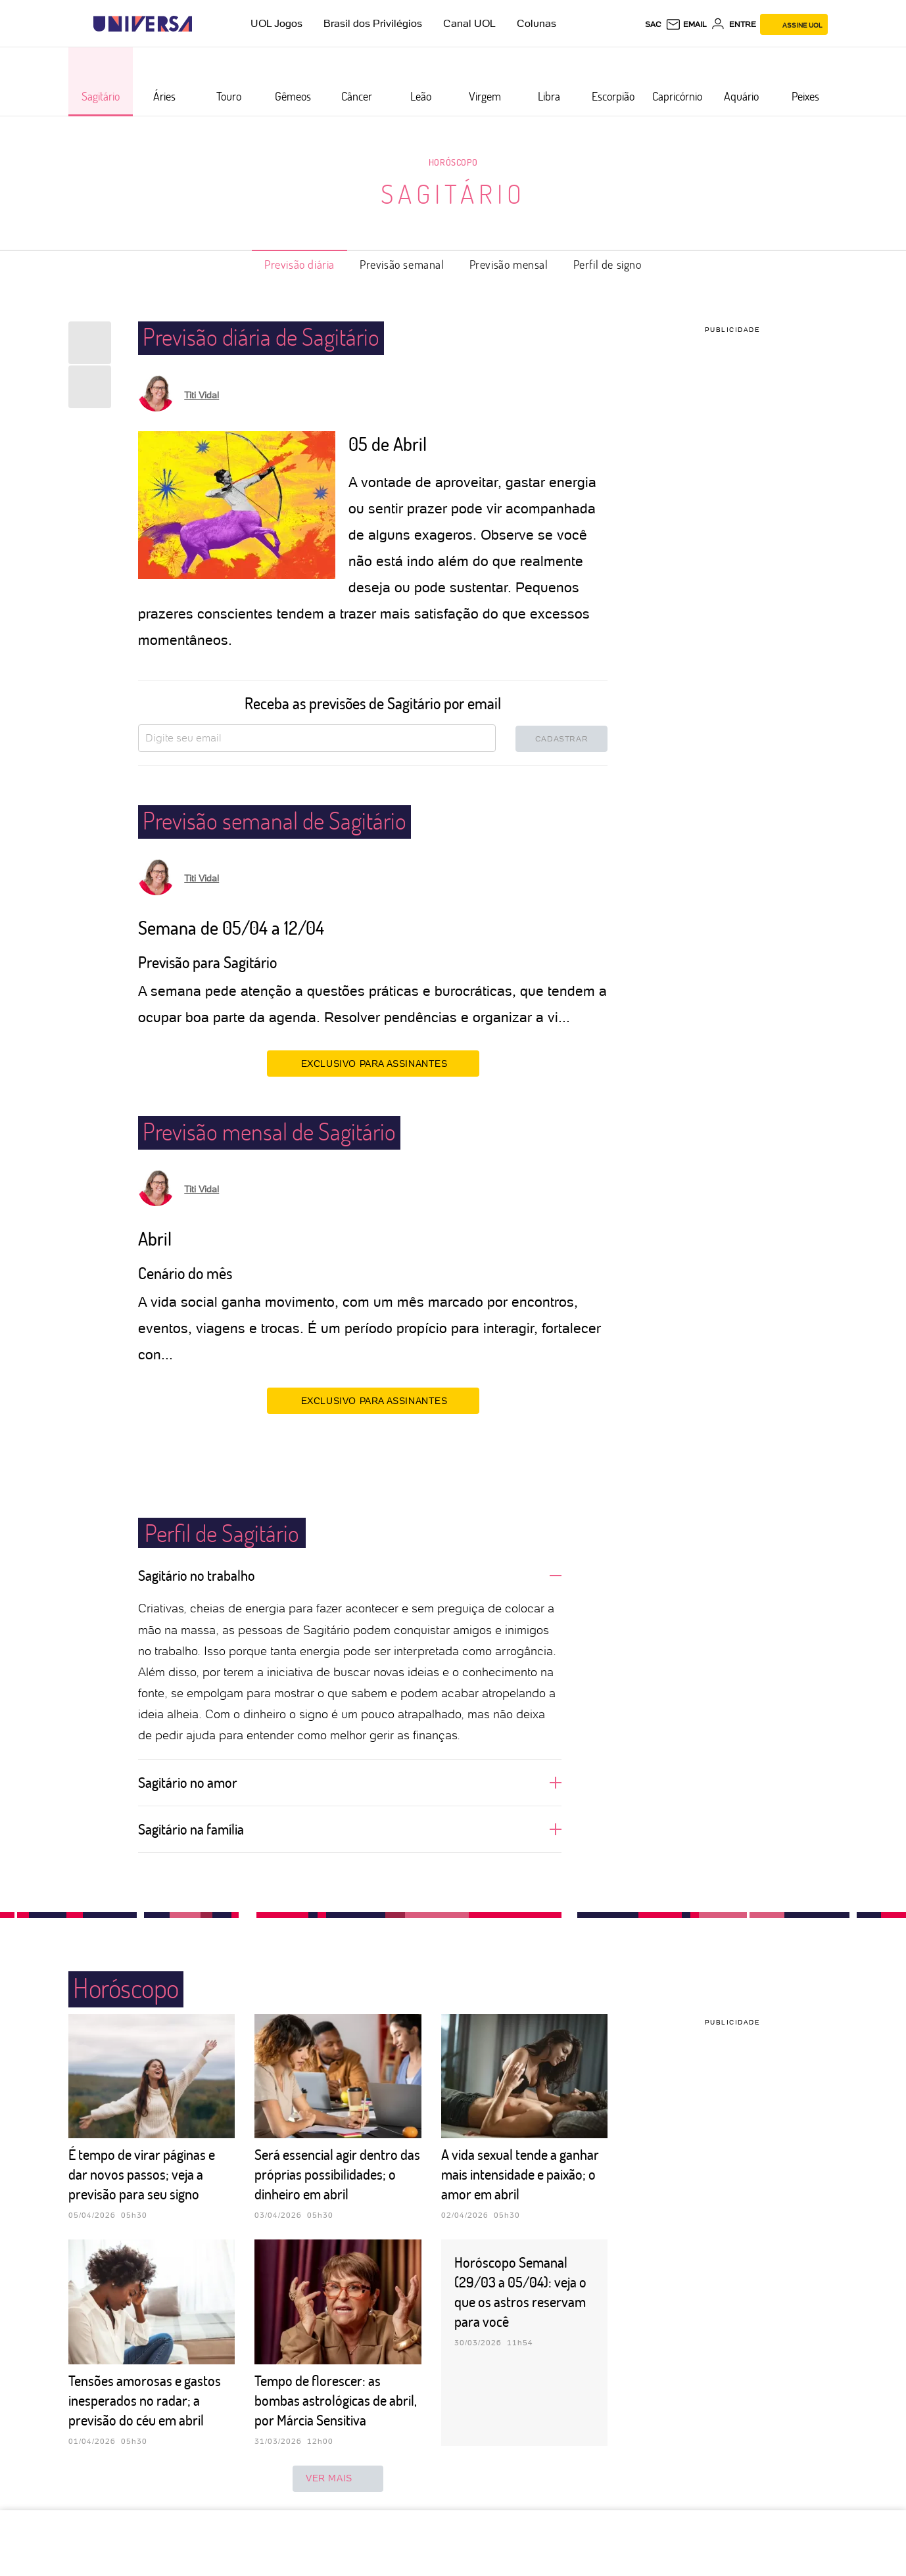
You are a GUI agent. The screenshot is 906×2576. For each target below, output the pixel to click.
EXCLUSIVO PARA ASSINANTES (373, 1062)
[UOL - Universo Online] (203, 24)
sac (653, 24)
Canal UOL (469, 23)
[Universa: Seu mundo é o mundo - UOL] (142, 24)
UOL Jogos (276, 23)
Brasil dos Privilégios (372, 23)
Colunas (536, 23)
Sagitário (453, 193)
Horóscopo (453, 162)
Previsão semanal (402, 264)
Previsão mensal (508, 264)
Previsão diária (299, 264)
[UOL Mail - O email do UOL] (686, 24)
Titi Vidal (201, 395)
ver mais (338, 2479)
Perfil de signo (607, 264)
